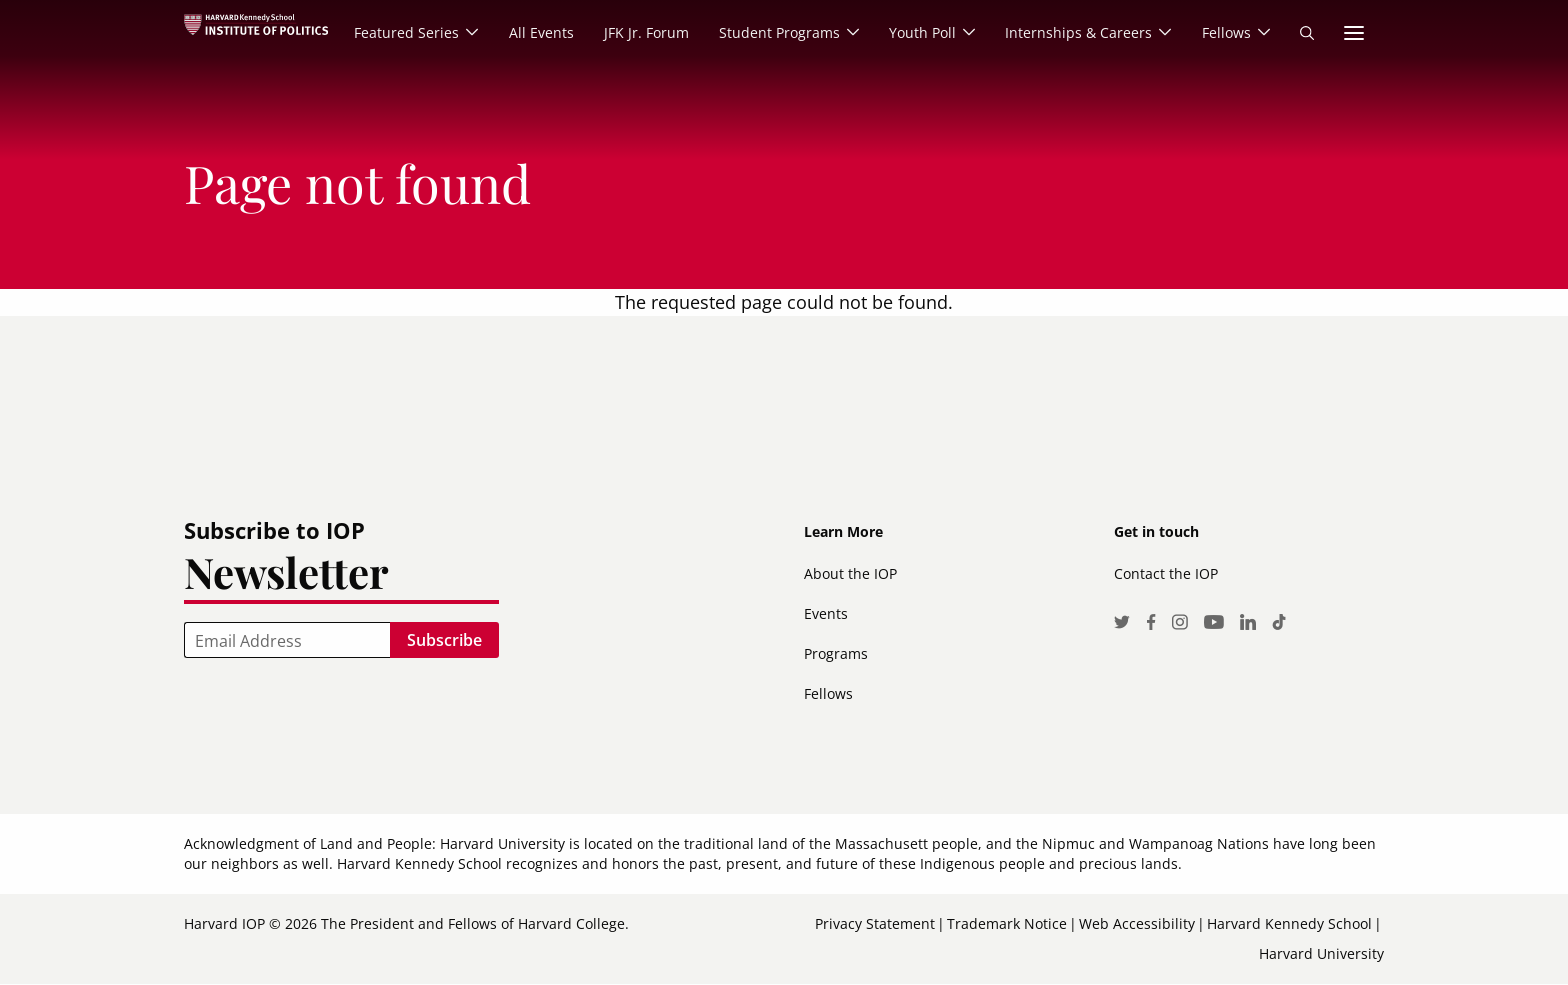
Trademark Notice (1007, 923)
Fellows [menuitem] (1225, 32)
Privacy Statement (875, 923)
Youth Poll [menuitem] (920, 32)
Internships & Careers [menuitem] (1077, 32)
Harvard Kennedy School (1289, 923)
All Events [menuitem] (538, 32)
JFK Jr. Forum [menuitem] (643, 32)
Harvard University (1321, 953)
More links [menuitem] (1354, 33)
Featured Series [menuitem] (403, 32)
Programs (836, 653)
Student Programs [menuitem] (776, 32)
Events (826, 613)
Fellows (828, 693)
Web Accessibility (1137, 923)
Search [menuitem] (1307, 33)
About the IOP (850, 573)
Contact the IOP (1166, 573)
